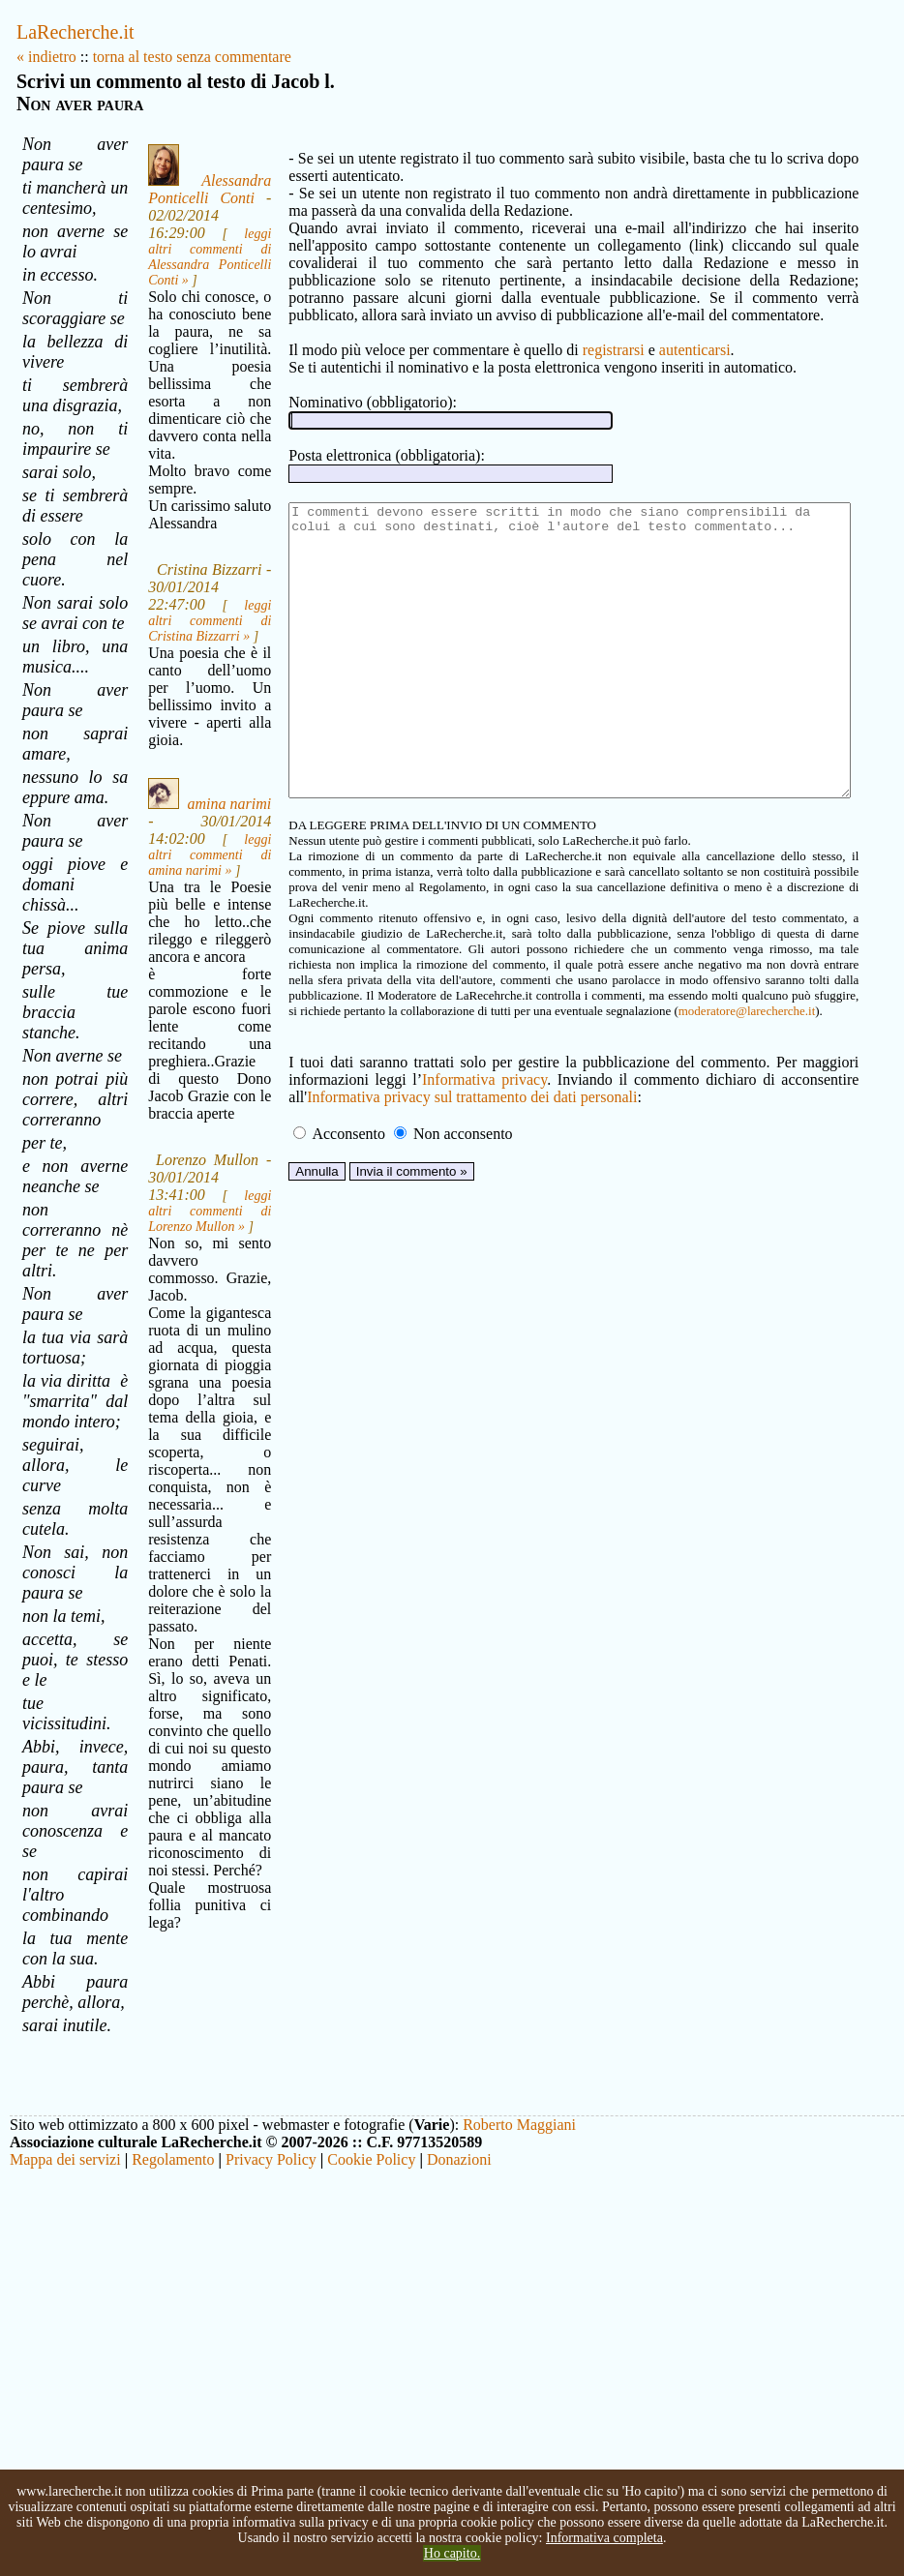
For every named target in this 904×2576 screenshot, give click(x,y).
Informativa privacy (362, 1122)
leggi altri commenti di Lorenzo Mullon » (185, 1344)
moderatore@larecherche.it (329, 1053)
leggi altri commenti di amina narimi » (185, 971)
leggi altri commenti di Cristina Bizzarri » (185, 686)
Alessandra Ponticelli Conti (185, 203)
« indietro (46, 56)
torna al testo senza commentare (192, 56)
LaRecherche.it (75, 32)
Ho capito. (452, 2553)
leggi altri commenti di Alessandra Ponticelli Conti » (185, 270)
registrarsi (581, 350)
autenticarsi (662, 350)
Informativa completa (604, 2538)
